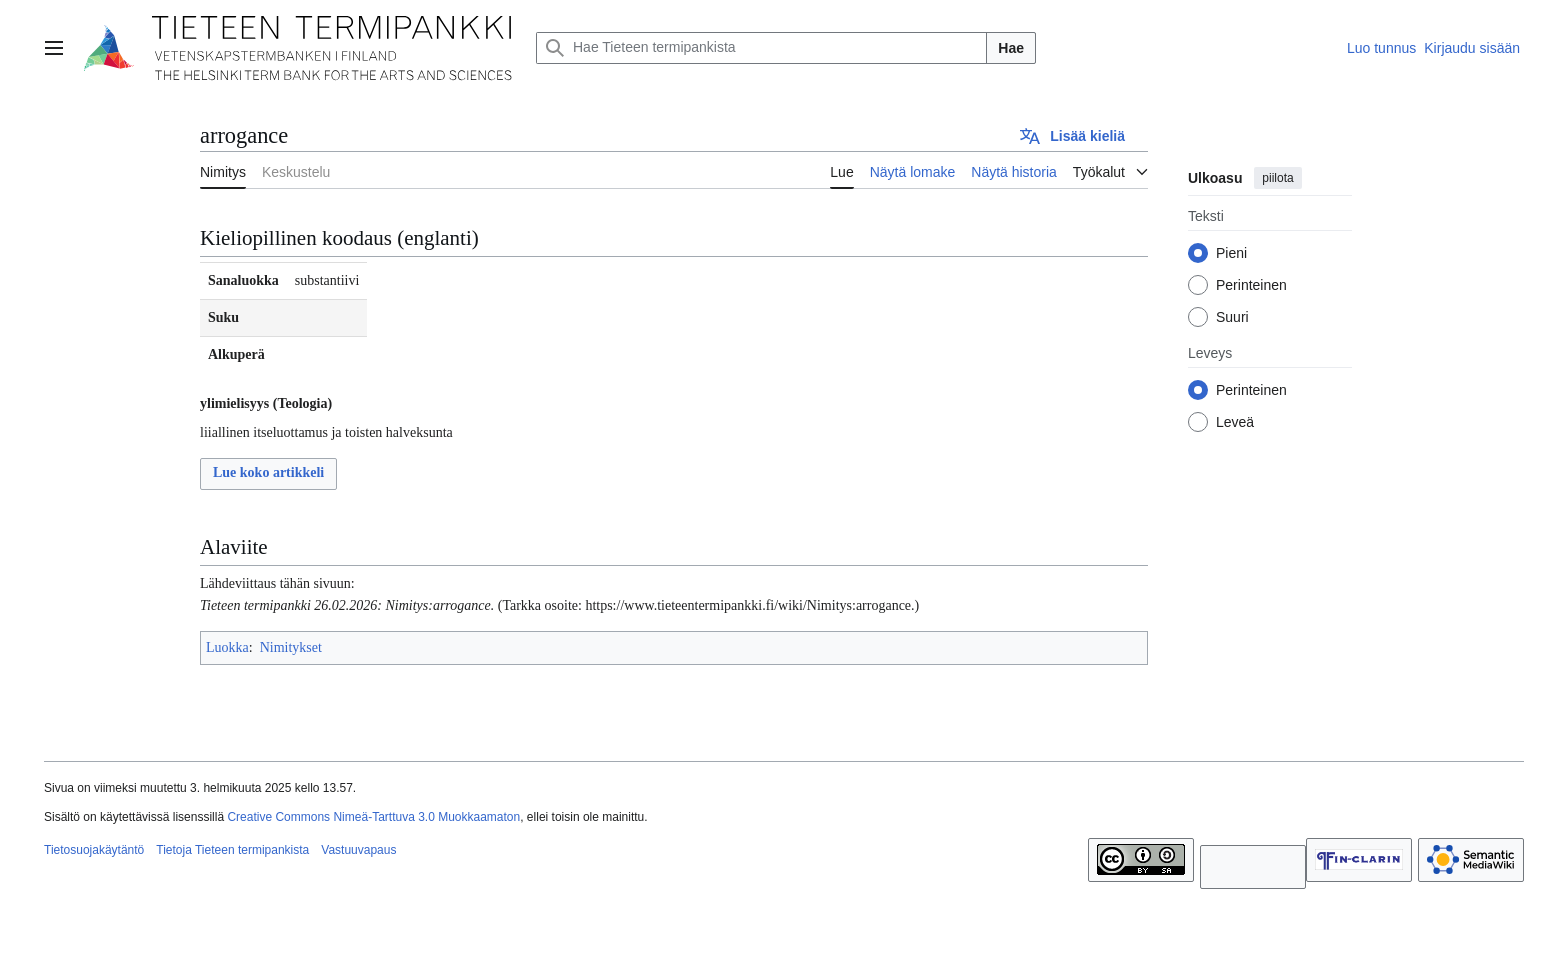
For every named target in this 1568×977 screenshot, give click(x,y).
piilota (1277, 178)
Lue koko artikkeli (268, 472)
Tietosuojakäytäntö (94, 850)
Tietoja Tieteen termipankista (232, 850)
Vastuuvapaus (358, 850)
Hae (1011, 48)
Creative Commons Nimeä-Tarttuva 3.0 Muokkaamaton (373, 817)
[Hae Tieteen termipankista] (761, 48)
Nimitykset (291, 647)
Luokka (227, 647)
